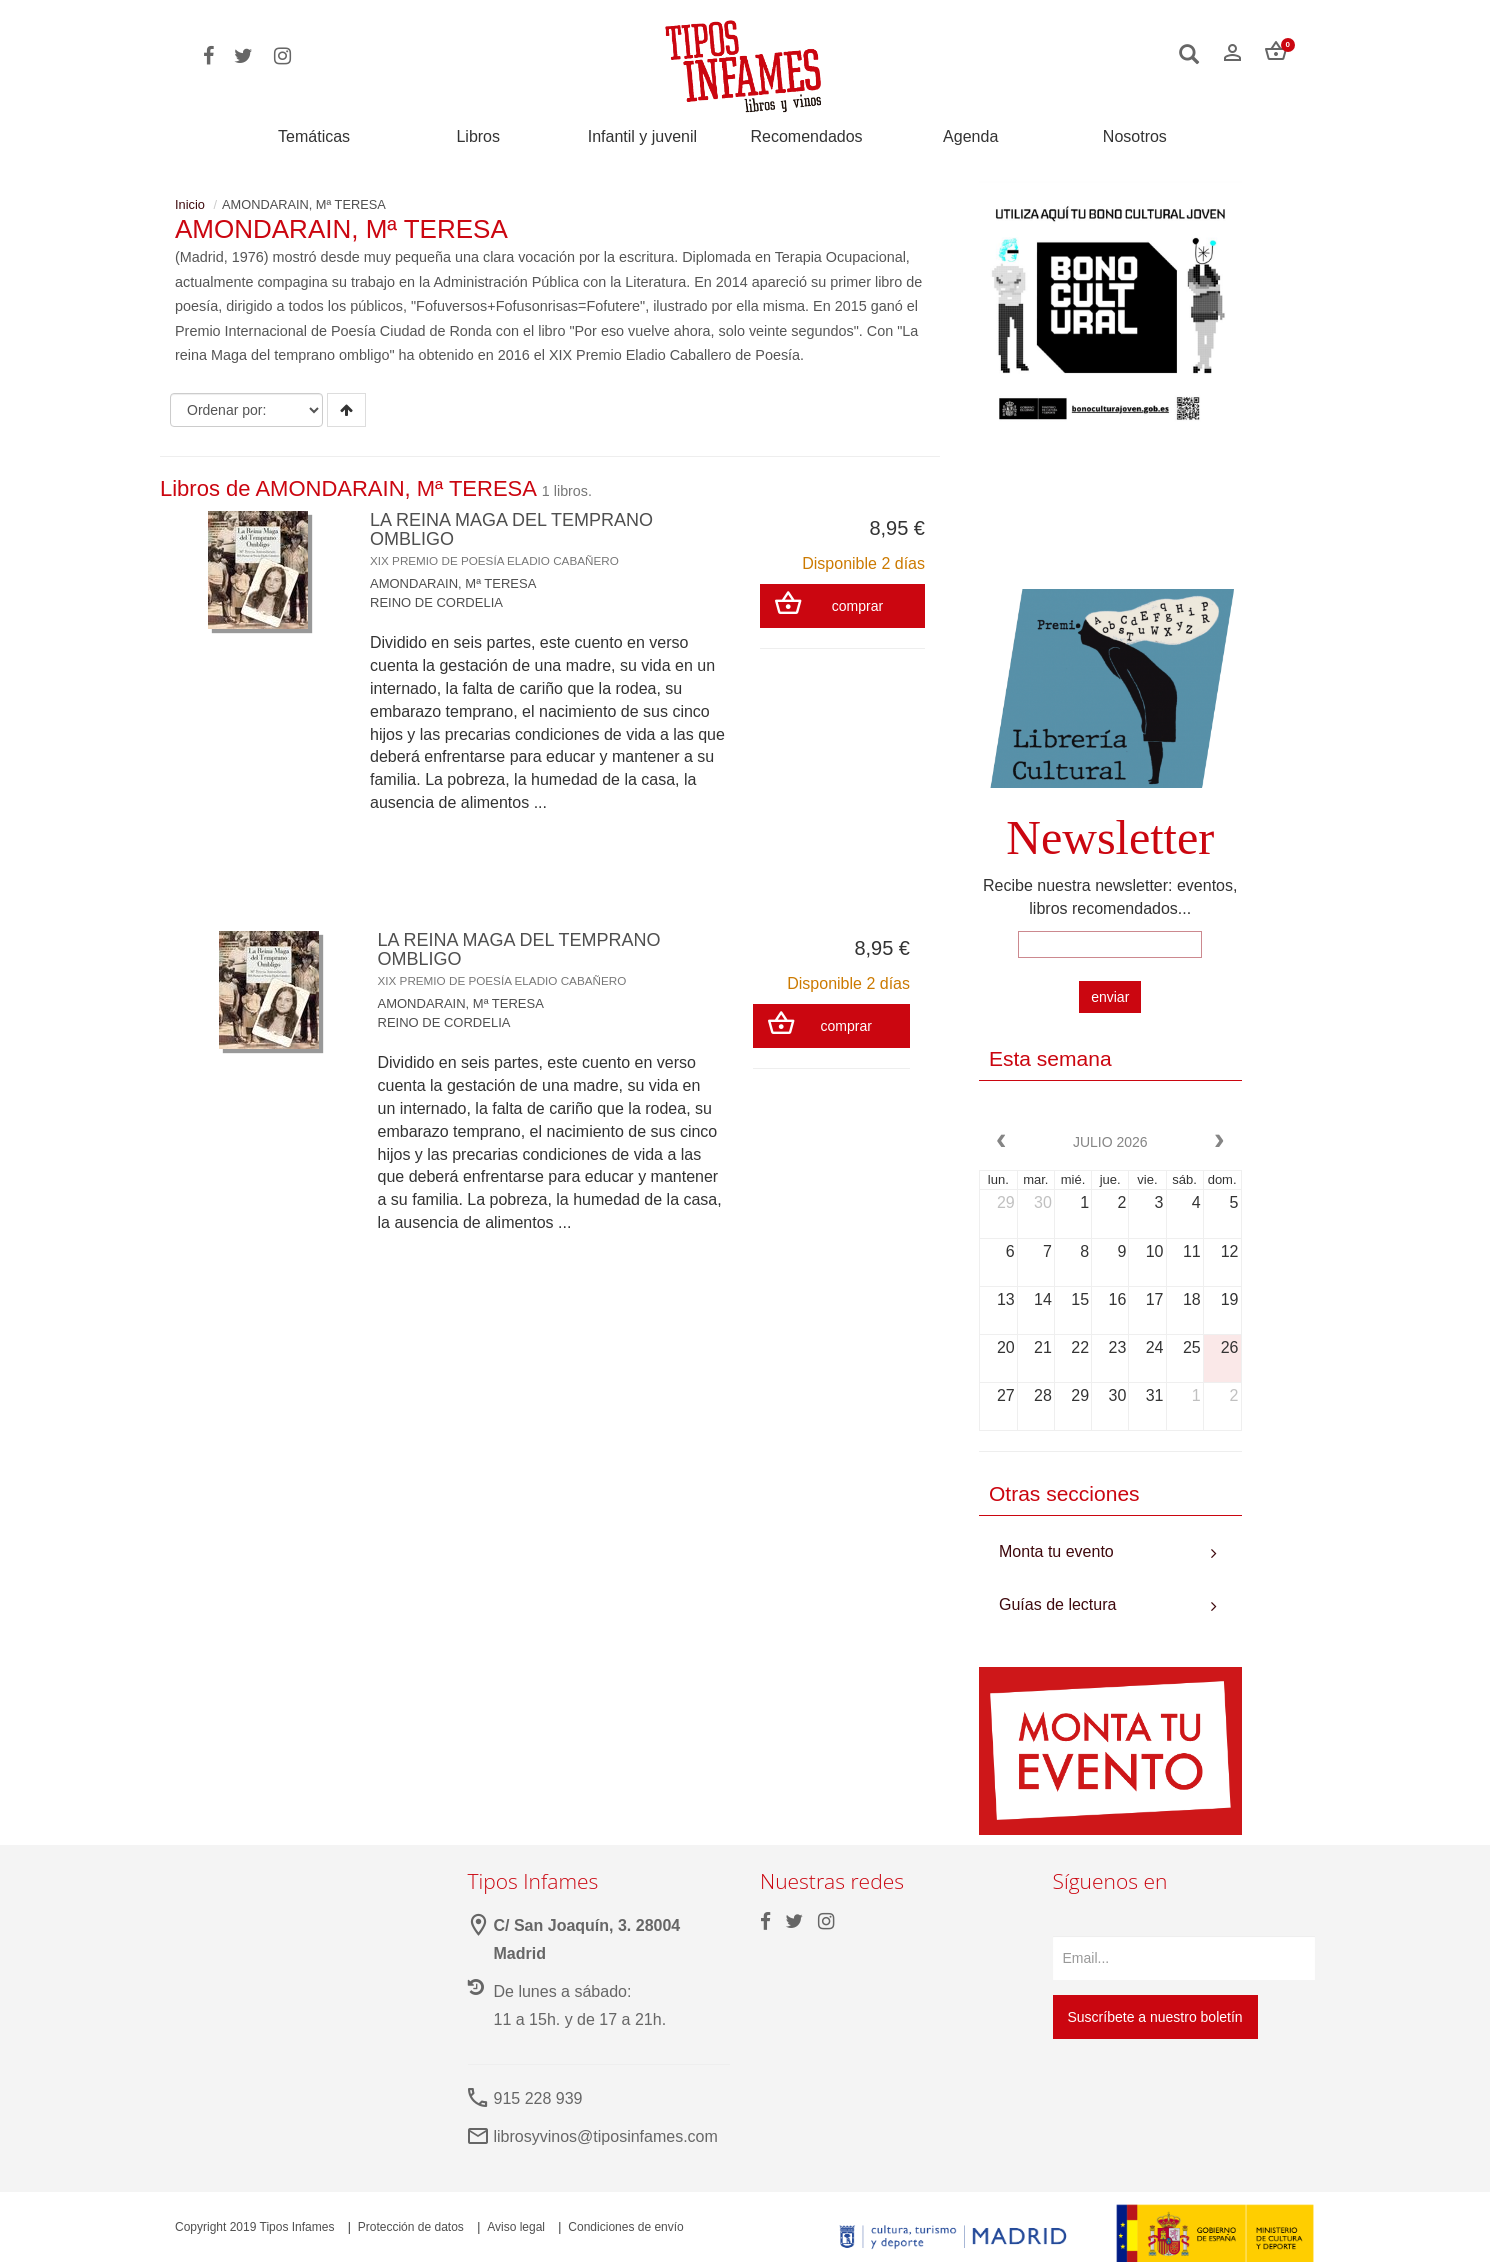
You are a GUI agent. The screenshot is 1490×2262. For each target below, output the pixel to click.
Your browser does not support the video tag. (1110, 516)
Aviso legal (516, 2227)
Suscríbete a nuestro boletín (1155, 2017)
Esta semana (1050, 1058)
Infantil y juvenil (642, 137)
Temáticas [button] (314, 136)
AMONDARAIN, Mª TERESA (453, 583)
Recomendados (807, 137)
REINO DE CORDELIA (436, 602)
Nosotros (1135, 137)
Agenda (970, 137)
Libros (478, 137)
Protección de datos (411, 2227)
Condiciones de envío (625, 2227)
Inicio (190, 204)
